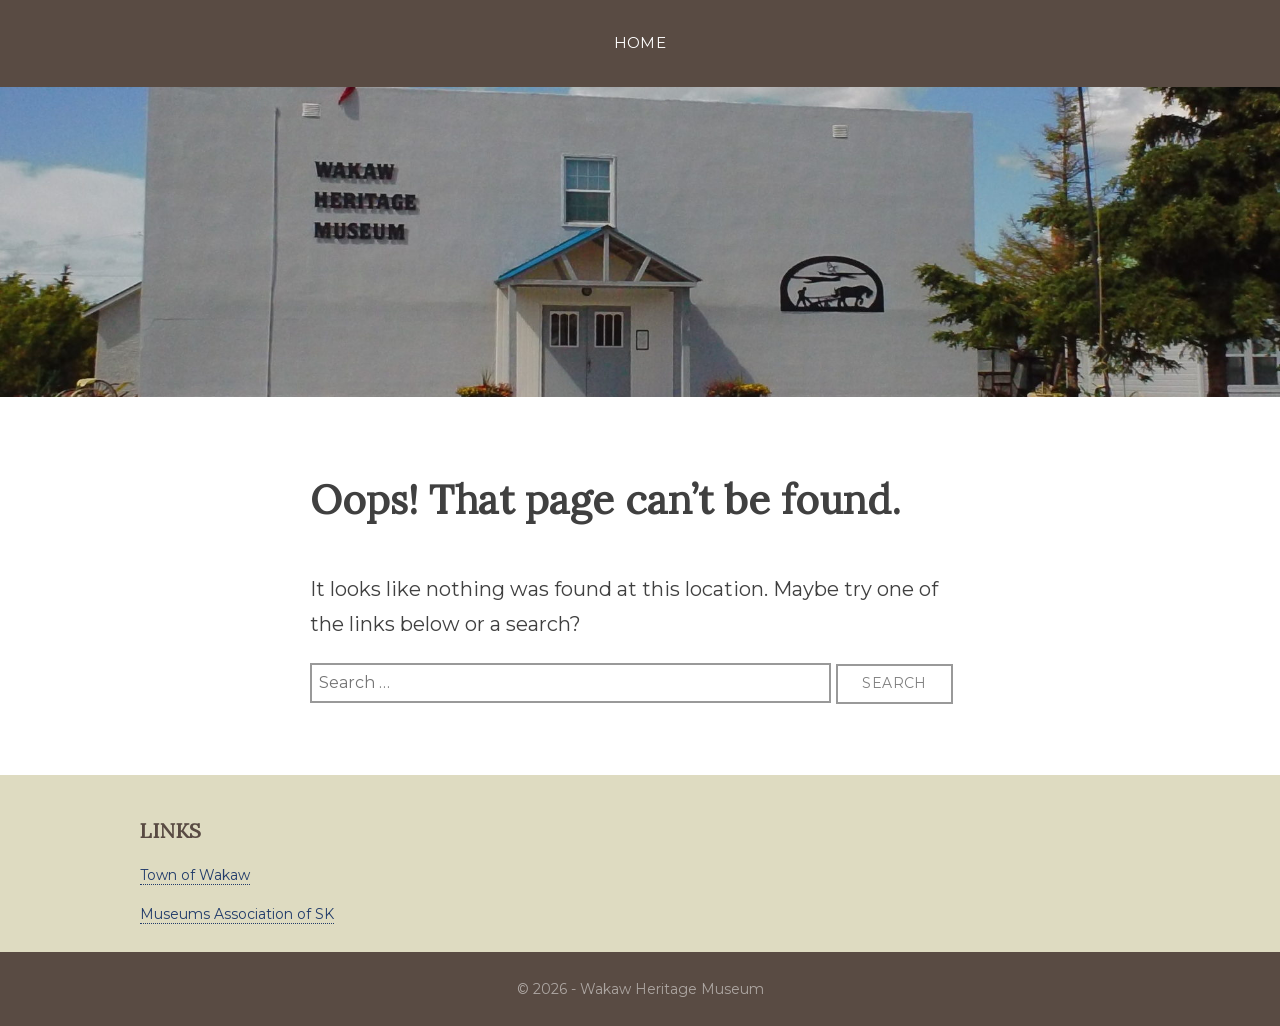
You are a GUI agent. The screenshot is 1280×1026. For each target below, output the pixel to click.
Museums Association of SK (237, 914)
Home (640, 42)
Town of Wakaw (195, 875)
